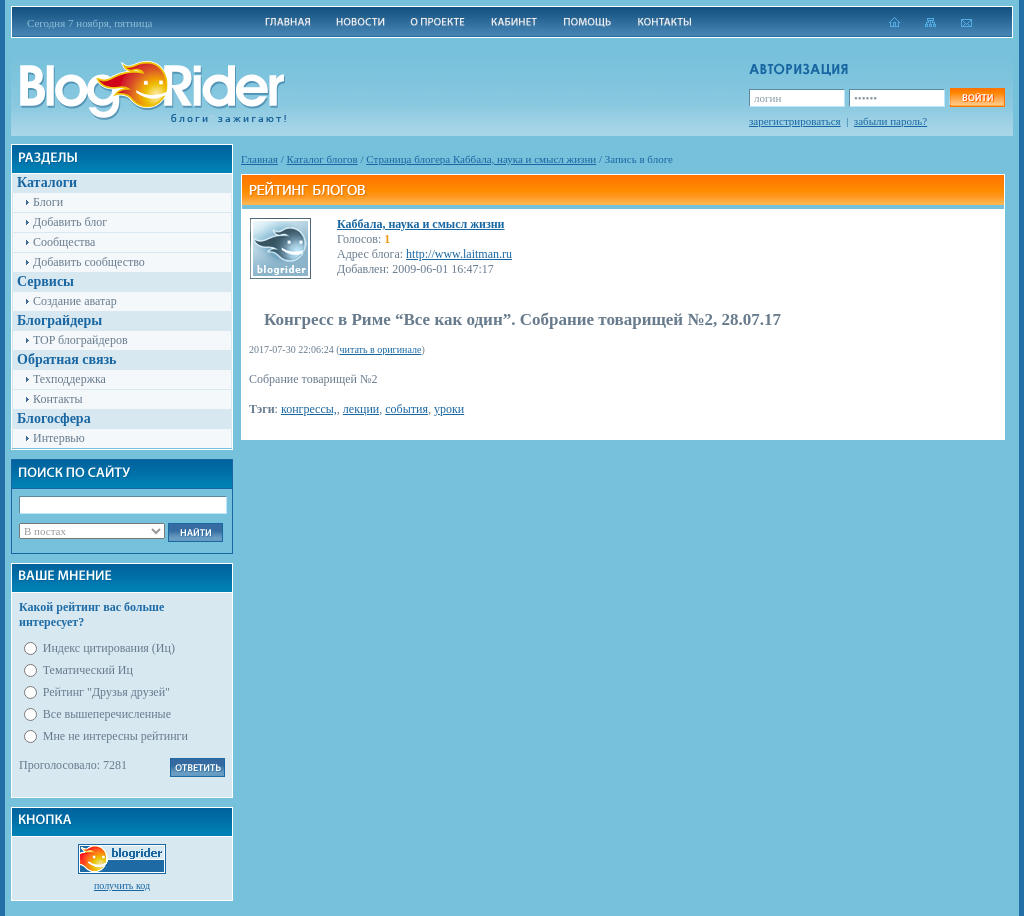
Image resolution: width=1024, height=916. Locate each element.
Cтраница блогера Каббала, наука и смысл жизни (481, 159)
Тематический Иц (88, 670)
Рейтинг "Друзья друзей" (106, 692)
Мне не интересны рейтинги (115, 736)
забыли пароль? (890, 121)
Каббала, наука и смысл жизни (421, 224)
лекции (361, 409)
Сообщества (64, 242)
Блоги (48, 202)
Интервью (59, 438)
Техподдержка (69, 379)
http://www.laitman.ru (459, 254)
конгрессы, (309, 409)
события (406, 409)
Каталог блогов (322, 159)
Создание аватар (75, 301)
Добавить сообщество (89, 262)
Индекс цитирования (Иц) (109, 648)
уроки (449, 409)
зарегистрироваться (795, 121)
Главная (259, 159)
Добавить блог (70, 222)
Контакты (58, 399)
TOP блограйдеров (80, 340)
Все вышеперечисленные (107, 714)
